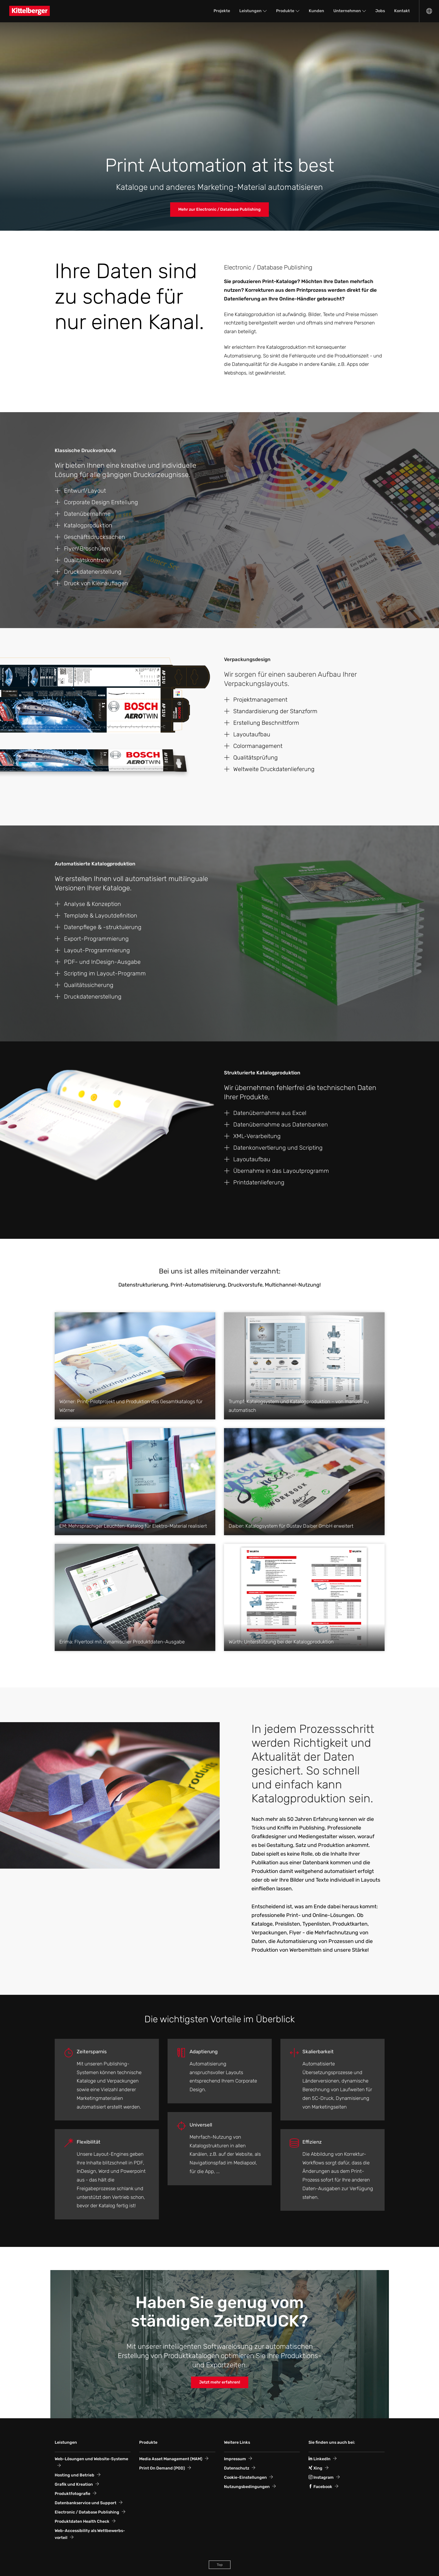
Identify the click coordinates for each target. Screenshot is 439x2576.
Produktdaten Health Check (82, 2521)
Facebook (320, 2486)
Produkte (285, 10)
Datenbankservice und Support (85, 2502)
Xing (315, 2468)
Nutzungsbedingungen (247, 2486)
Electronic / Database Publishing (87, 2512)
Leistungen (250, 10)
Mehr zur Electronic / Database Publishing (219, 209)
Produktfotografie (72, 2493)
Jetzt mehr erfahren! (219, 2382)
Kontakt (402, 10)
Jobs (380, 10)
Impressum (235, 2458)
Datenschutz (236, 2468)
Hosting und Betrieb (74, 2475)
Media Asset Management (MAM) (170, 2458)
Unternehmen (347, 10)
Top (220, 2565)
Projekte (222, 10)
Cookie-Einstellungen (245, 2477)
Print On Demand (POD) (162, 2468)
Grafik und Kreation (74, 2484)
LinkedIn (319, 2458)
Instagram (321, 2477)
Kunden (316, 10)
